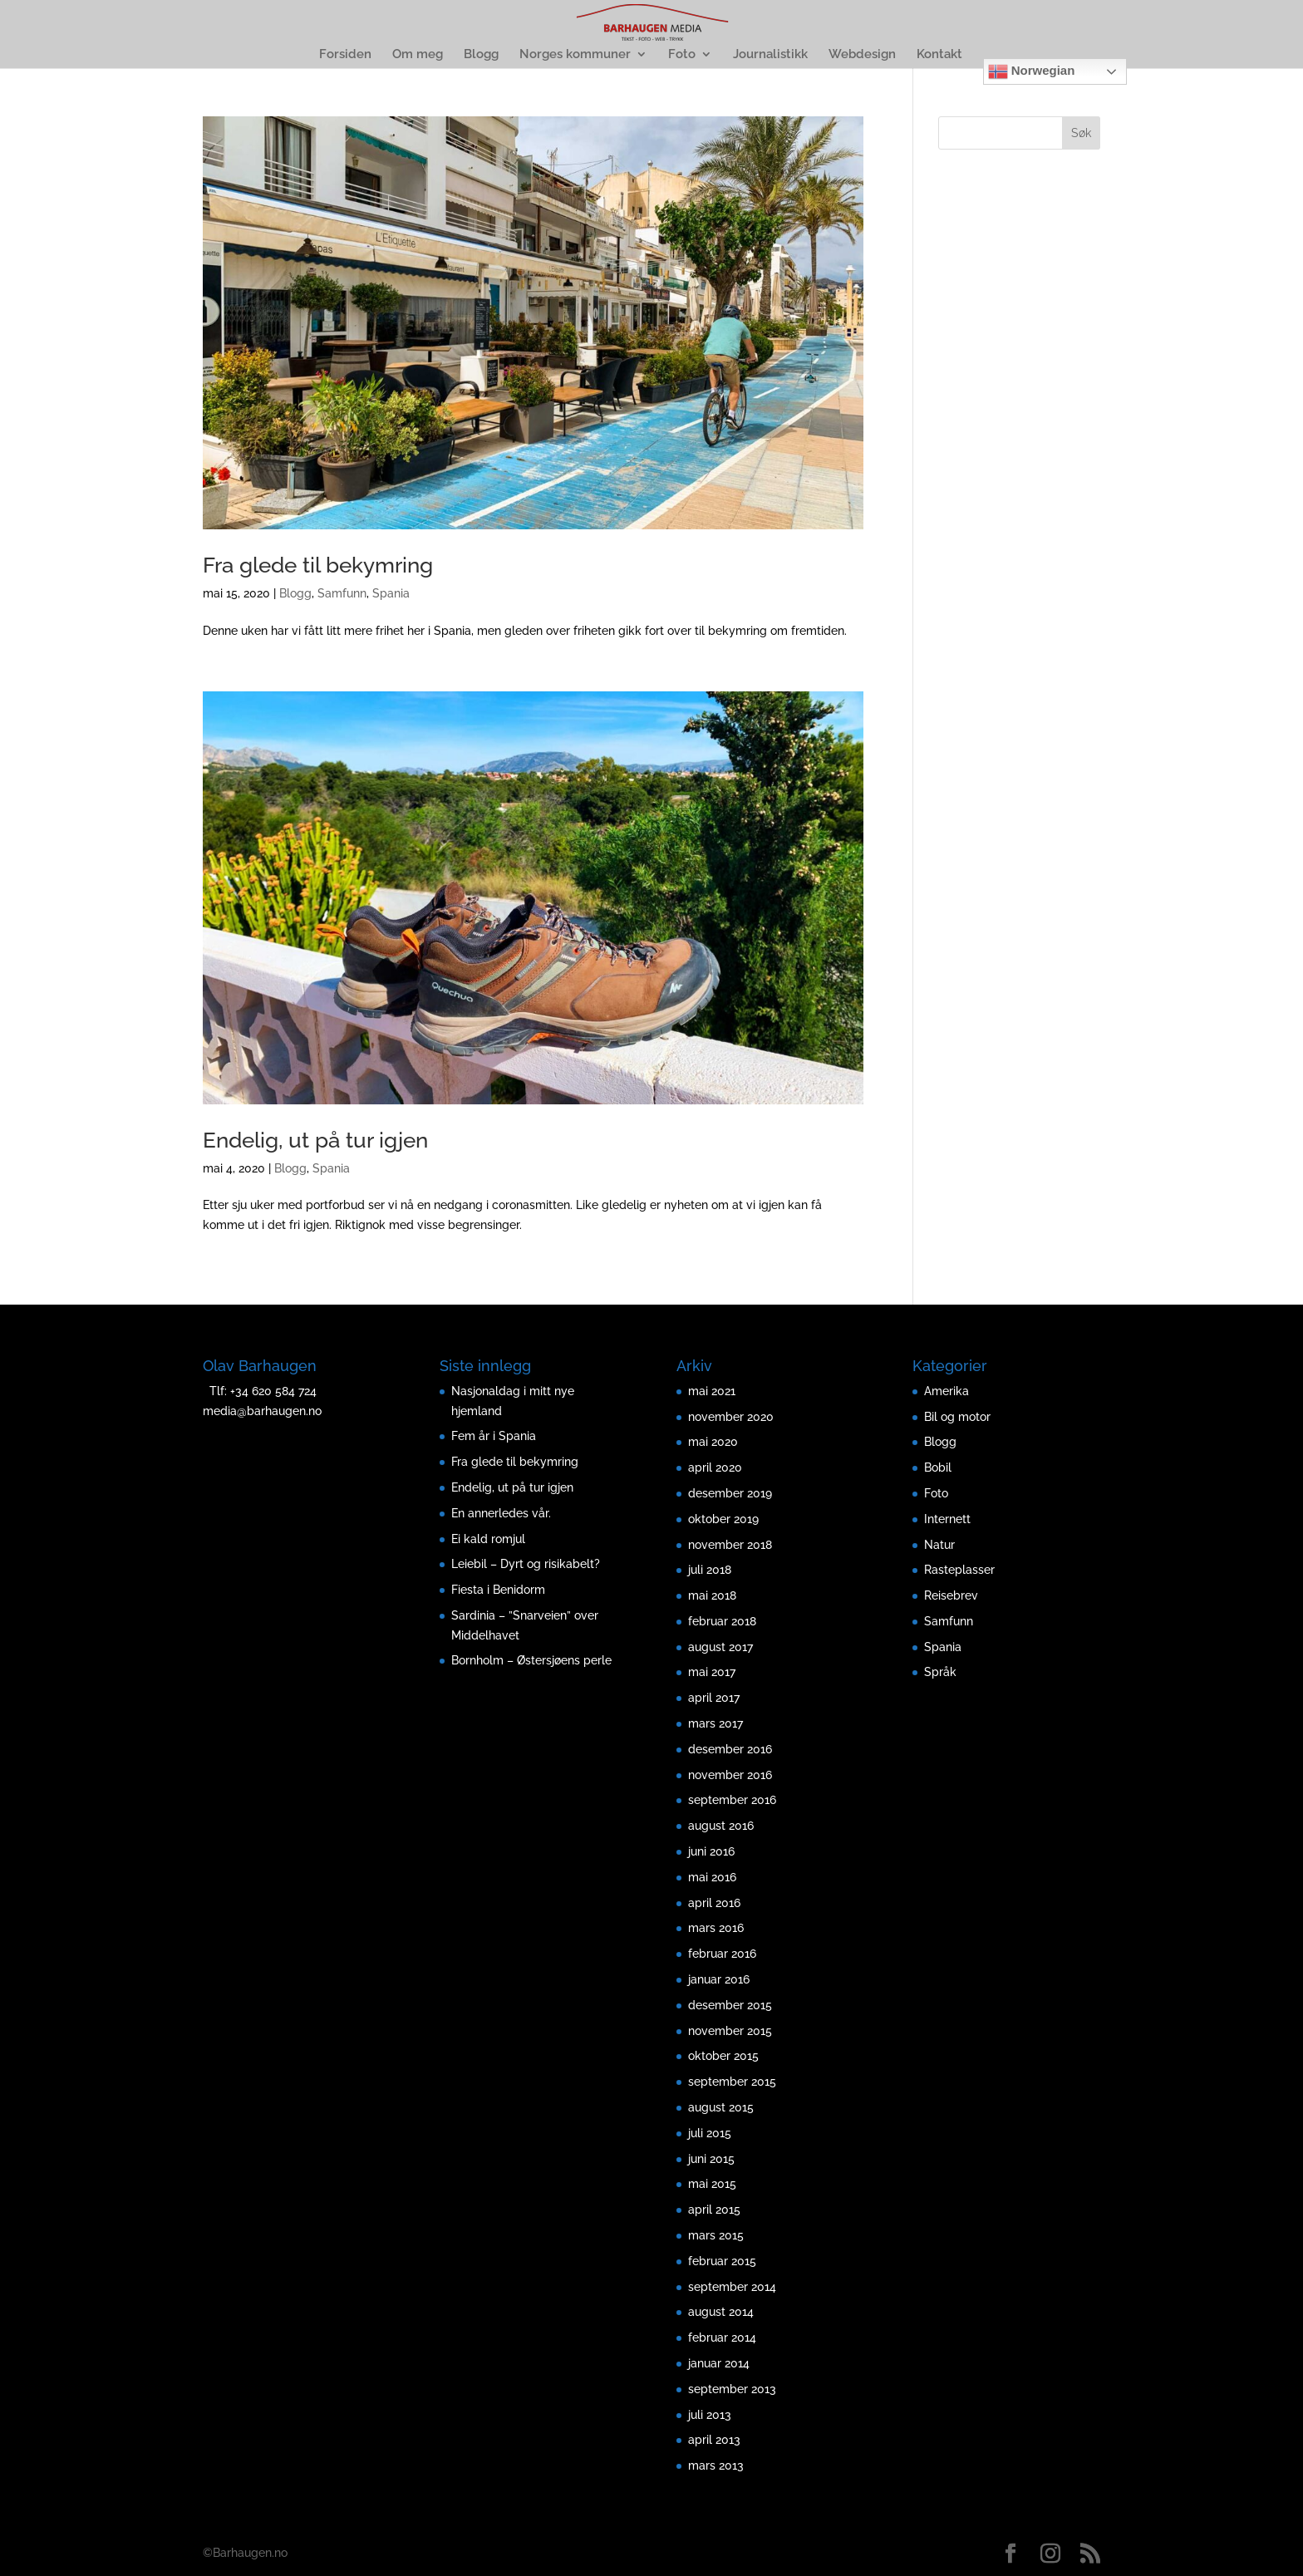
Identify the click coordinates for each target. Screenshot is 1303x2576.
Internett (947, 1519)
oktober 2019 (723, 1519)
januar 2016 (719, 1979)
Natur (939, 1544)
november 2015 (730, 2031)
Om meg (417, 54)
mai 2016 (712, 1877)
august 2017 (720, 1647)
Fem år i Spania (493, 1436)
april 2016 (714, 1903)
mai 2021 (711, 1391)
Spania (391, 593)
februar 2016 (722, 1953)
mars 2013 (716, 2465)
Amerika (946, 1391)
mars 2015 (716, 2235)
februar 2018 (722, 1621)
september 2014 (732, 2286)
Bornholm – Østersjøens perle (531, 1660)
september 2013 (732, 2389)
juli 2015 (709, 2133)
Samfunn (341, 593)
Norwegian (1031, 71)
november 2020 (731, 1416)
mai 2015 (712, 2183)
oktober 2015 (723, 2055)
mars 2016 (716, 1927)
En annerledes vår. (501, 1513)
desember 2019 (730, 1493)
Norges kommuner (575, 54)
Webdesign (862, 54)
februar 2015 (722, 2261)
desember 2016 (730, 1749)
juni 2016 (711, 1851)
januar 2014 (719, 2363)
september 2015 (732, 2081)
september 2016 (732, 1800)
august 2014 (721, 2311)
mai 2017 (711, 1672)
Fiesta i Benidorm (498, 1589)
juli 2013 (709, 2414)
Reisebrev (951, 1595)
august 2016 (721, 1825)
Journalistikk (770, 54)
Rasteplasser (959, 1569)
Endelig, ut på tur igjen (315, 1140)
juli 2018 (709, 1569)
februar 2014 (722, 2337)
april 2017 (714, 1697)
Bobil (937, 1467)
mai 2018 (712, 1595)
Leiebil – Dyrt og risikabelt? (525, 1564)
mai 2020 (713, 1441)
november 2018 (730, 1544)
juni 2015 (711, 2159)
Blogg (481, 54)
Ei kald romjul (490, 1539)
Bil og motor (957, 1416)
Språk (940, 1672)
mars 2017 (715, 1723)
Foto (682, 54)
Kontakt (939, 54)
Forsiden (345, 54)
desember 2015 (730, 2005)
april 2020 (715, 1467)
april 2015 (714, 2209)
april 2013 (714, 2439)
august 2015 (721, 2107)
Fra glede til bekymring (318, 565)
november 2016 (730, 1775)
